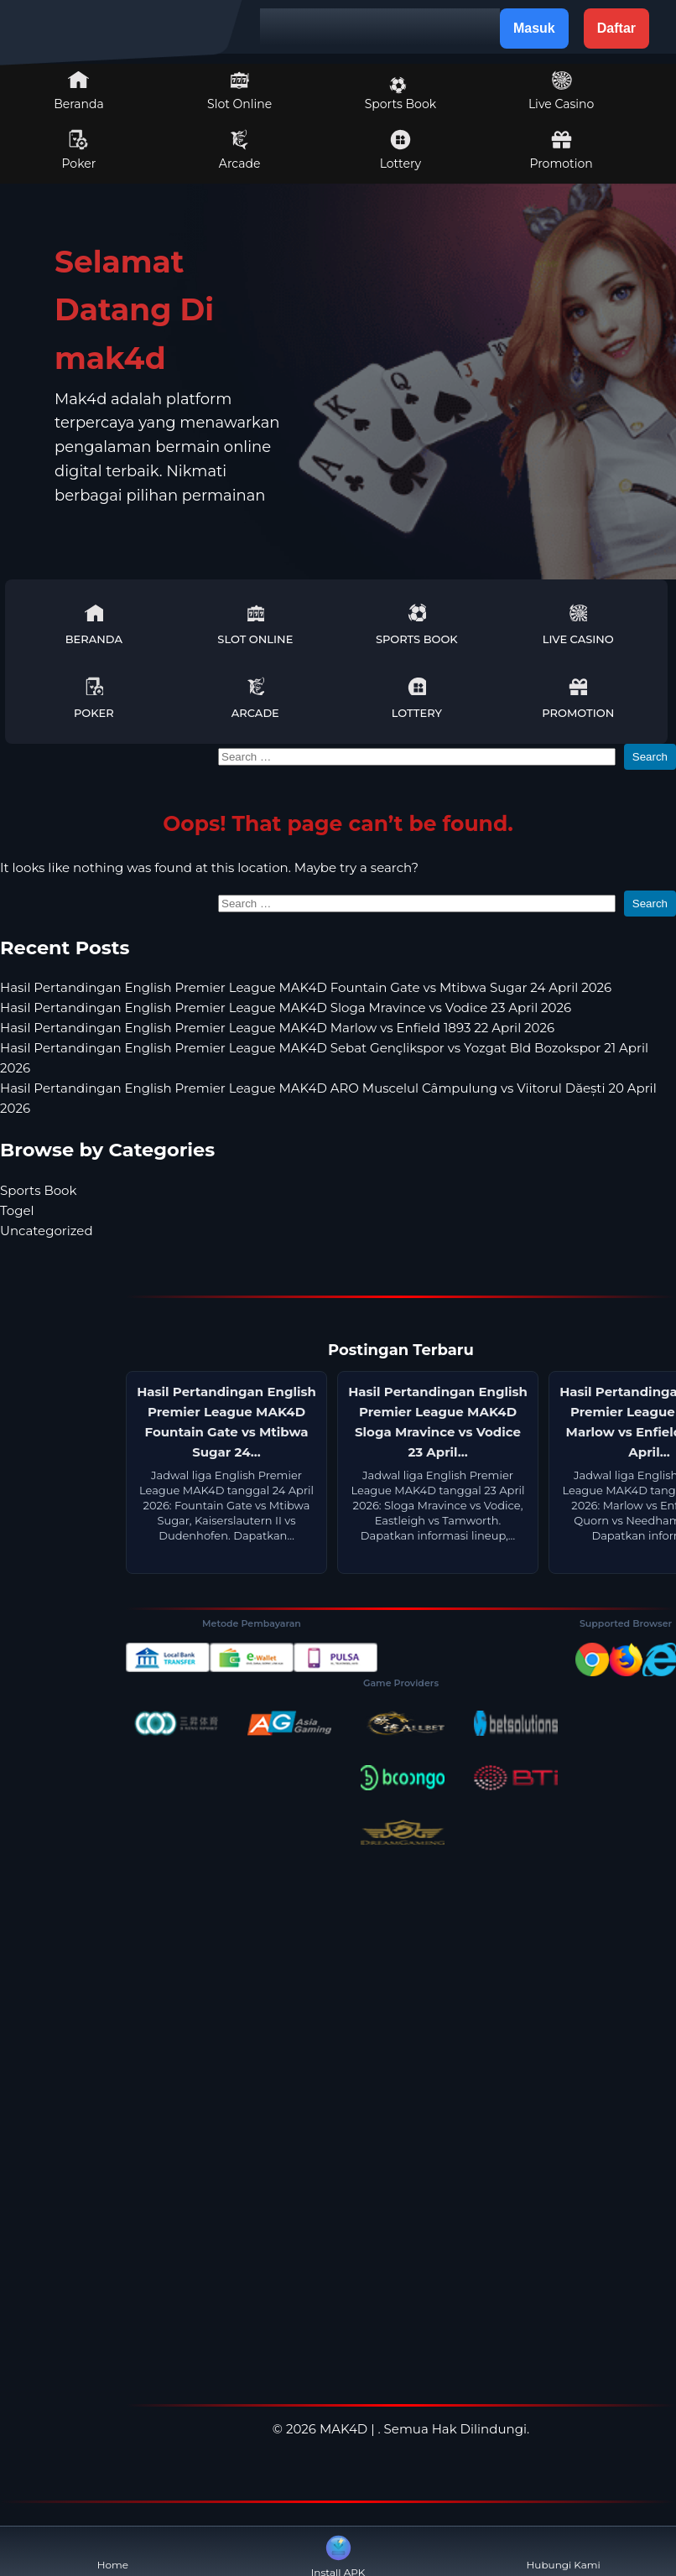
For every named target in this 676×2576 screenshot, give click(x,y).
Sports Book (400, 94)
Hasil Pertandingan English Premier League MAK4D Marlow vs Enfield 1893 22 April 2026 (277, 1028)
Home (112, 2551)
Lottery (400, 150)
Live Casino (561, 91)
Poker (79, 150)
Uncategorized (46, 1231)
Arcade (240, 150)
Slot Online (239, 91)
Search (650, 756)
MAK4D (343, 2429)
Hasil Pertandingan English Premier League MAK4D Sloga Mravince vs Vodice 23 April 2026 (285, 1007)
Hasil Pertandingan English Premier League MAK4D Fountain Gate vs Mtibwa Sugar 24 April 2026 (305, 987)
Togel (17, 1210)
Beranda (79, 91)
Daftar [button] (616, 28)
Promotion (560, 150)
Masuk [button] (534, 28)
